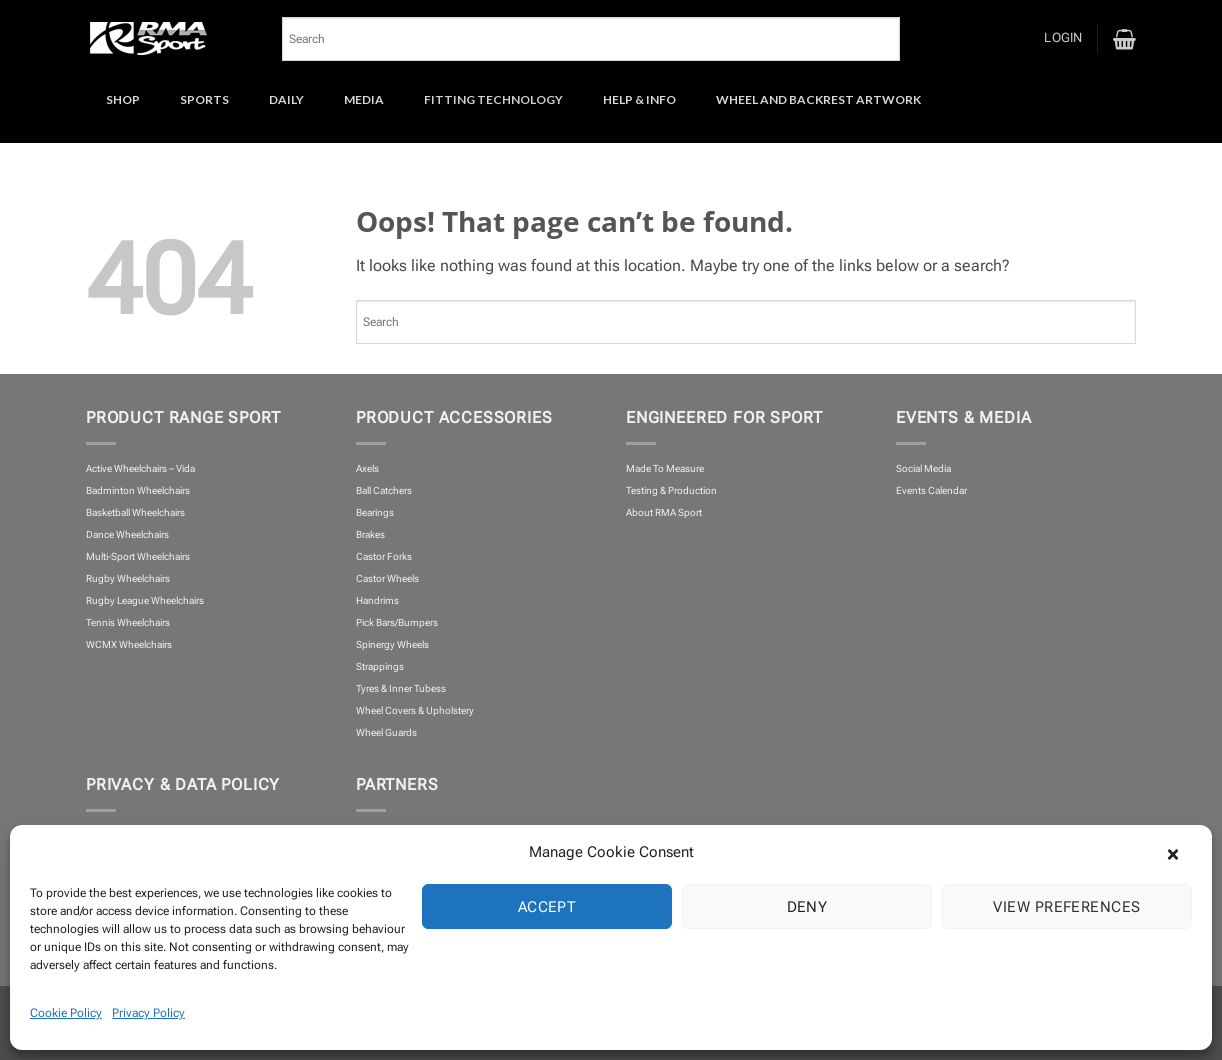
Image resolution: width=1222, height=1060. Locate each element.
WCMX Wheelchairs (129, 644)
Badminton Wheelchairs (138, 490)
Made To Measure (665, 468)
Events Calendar (931, 490)
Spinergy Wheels (392, 644)
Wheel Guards (386, 732)
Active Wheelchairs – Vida (140, 468)
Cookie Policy (66, 1013)
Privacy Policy (148, 1013)
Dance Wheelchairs (127, 534)
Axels (367, 468)
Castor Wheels (387, 578)
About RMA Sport (664, 512)
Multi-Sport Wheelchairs (138, 556)
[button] (1182, 852)
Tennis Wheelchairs (128, 622)
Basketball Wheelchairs (135, 512)
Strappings (380, 666)
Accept (547, 907)
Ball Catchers (384, 490)
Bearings (375, 512)
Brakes (370, 534)
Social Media (923, 468)
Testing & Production (671, 490)
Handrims (377, 600)
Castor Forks (384, 556)
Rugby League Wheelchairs (145, 600)
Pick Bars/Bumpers (397, 622)
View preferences (1066, 907)
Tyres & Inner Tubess (401, 688)
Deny (807, 907)
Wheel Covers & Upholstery (415, 710)
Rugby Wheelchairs (128, 578)
